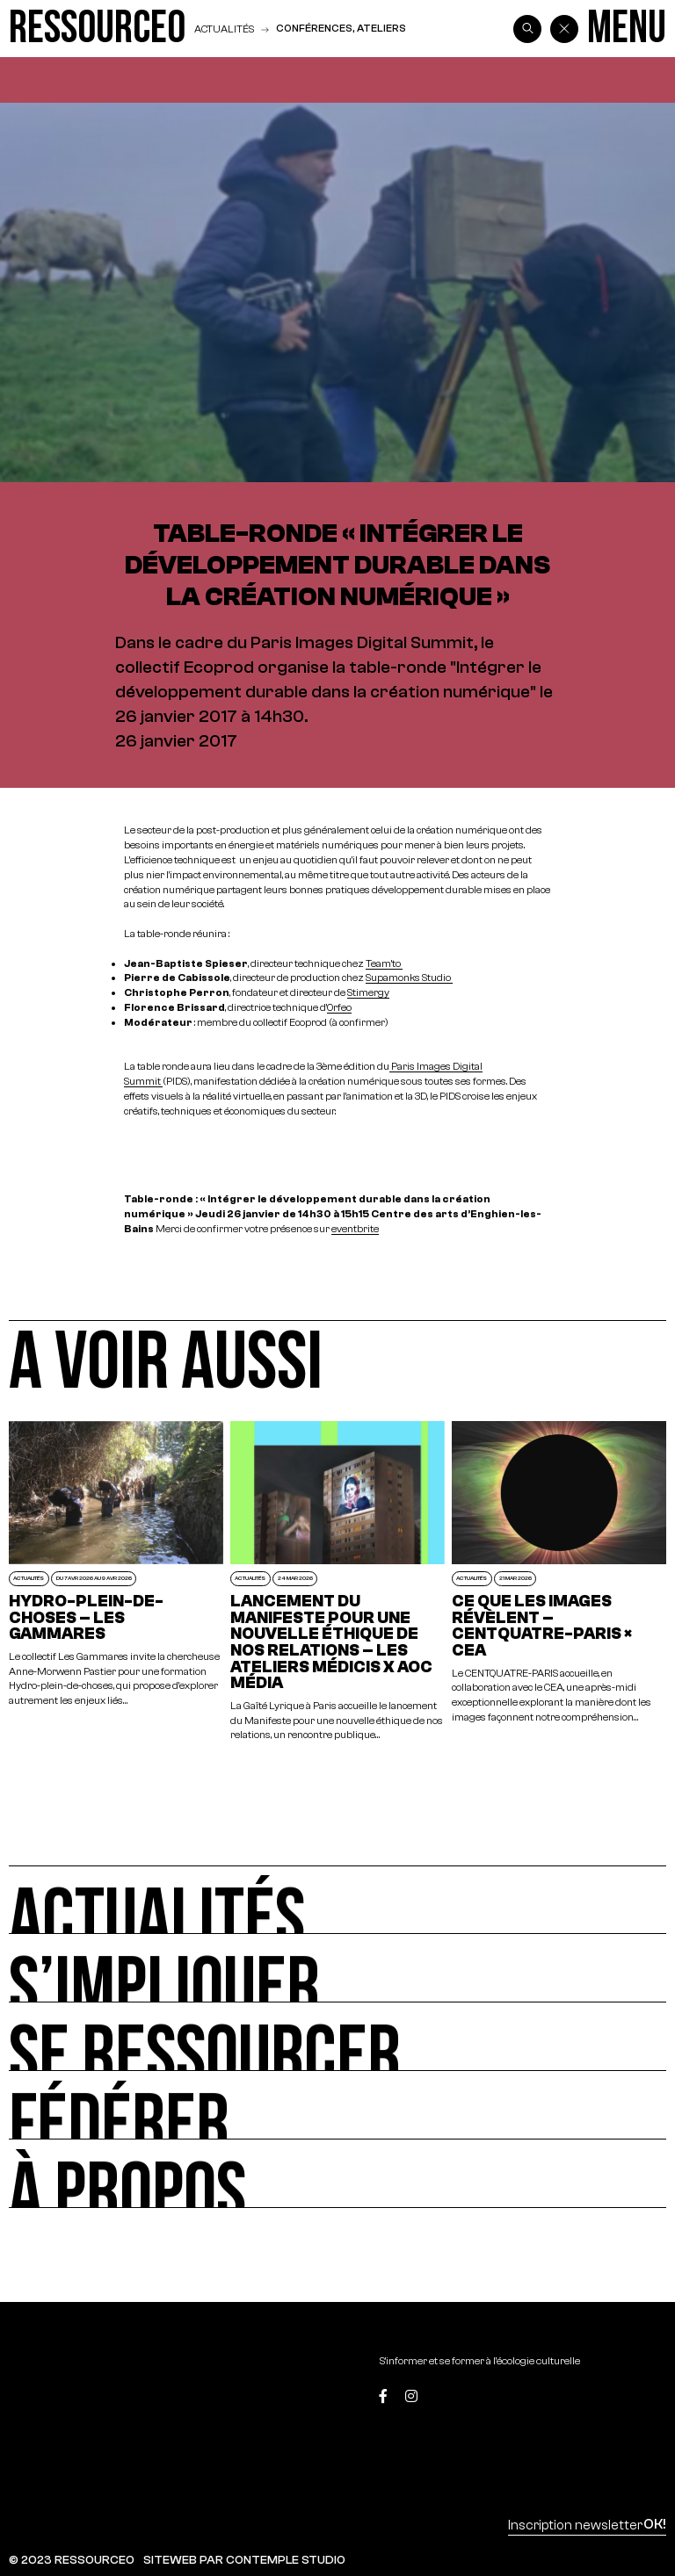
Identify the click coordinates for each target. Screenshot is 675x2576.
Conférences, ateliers (341, 28)
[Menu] (626, 28)
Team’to (384, 963)
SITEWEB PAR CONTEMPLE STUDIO (244, 2559)
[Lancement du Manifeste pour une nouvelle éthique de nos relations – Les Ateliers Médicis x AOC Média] (337, 1582)
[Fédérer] (337, 2105)
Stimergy (368, 992)
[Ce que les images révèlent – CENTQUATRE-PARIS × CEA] (559, 1582)
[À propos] (337, 2173)
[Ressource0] (97, 28)
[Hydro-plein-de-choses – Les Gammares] (116, 1582)
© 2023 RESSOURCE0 (71, 2559)
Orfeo (339, 1007)
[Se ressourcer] (337, 2036)
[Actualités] (337, 1899)
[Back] (564, 29)
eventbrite (355, 1228)
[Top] (623, 2398)
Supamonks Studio (409, 977)
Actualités (224, 28)
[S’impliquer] (337, 1968)
